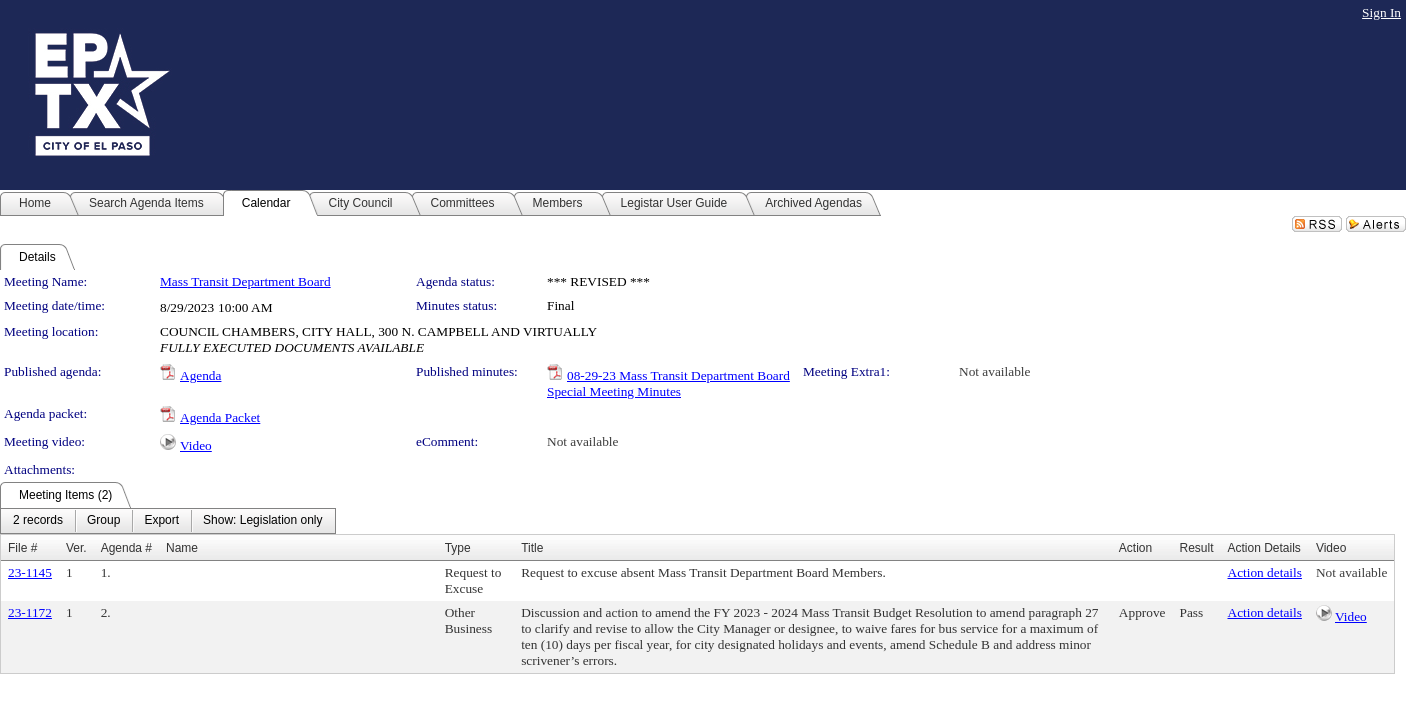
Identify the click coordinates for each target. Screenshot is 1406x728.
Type (458, 548)
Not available (994, 371)
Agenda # (126, 548)
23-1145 (30, 572)
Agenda (200, 375)
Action (1135, 548)
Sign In (1381, 12)
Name (182, 548)
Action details (1265, 572)
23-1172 (30, 612)
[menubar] (168, 521)
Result (1196, 548)
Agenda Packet (220, 417)
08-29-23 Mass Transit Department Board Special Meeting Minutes (668, 383)
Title (532, 548)
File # (22, 548)
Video (196, 445)
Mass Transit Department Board (245, 281)
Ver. (76, 548)
